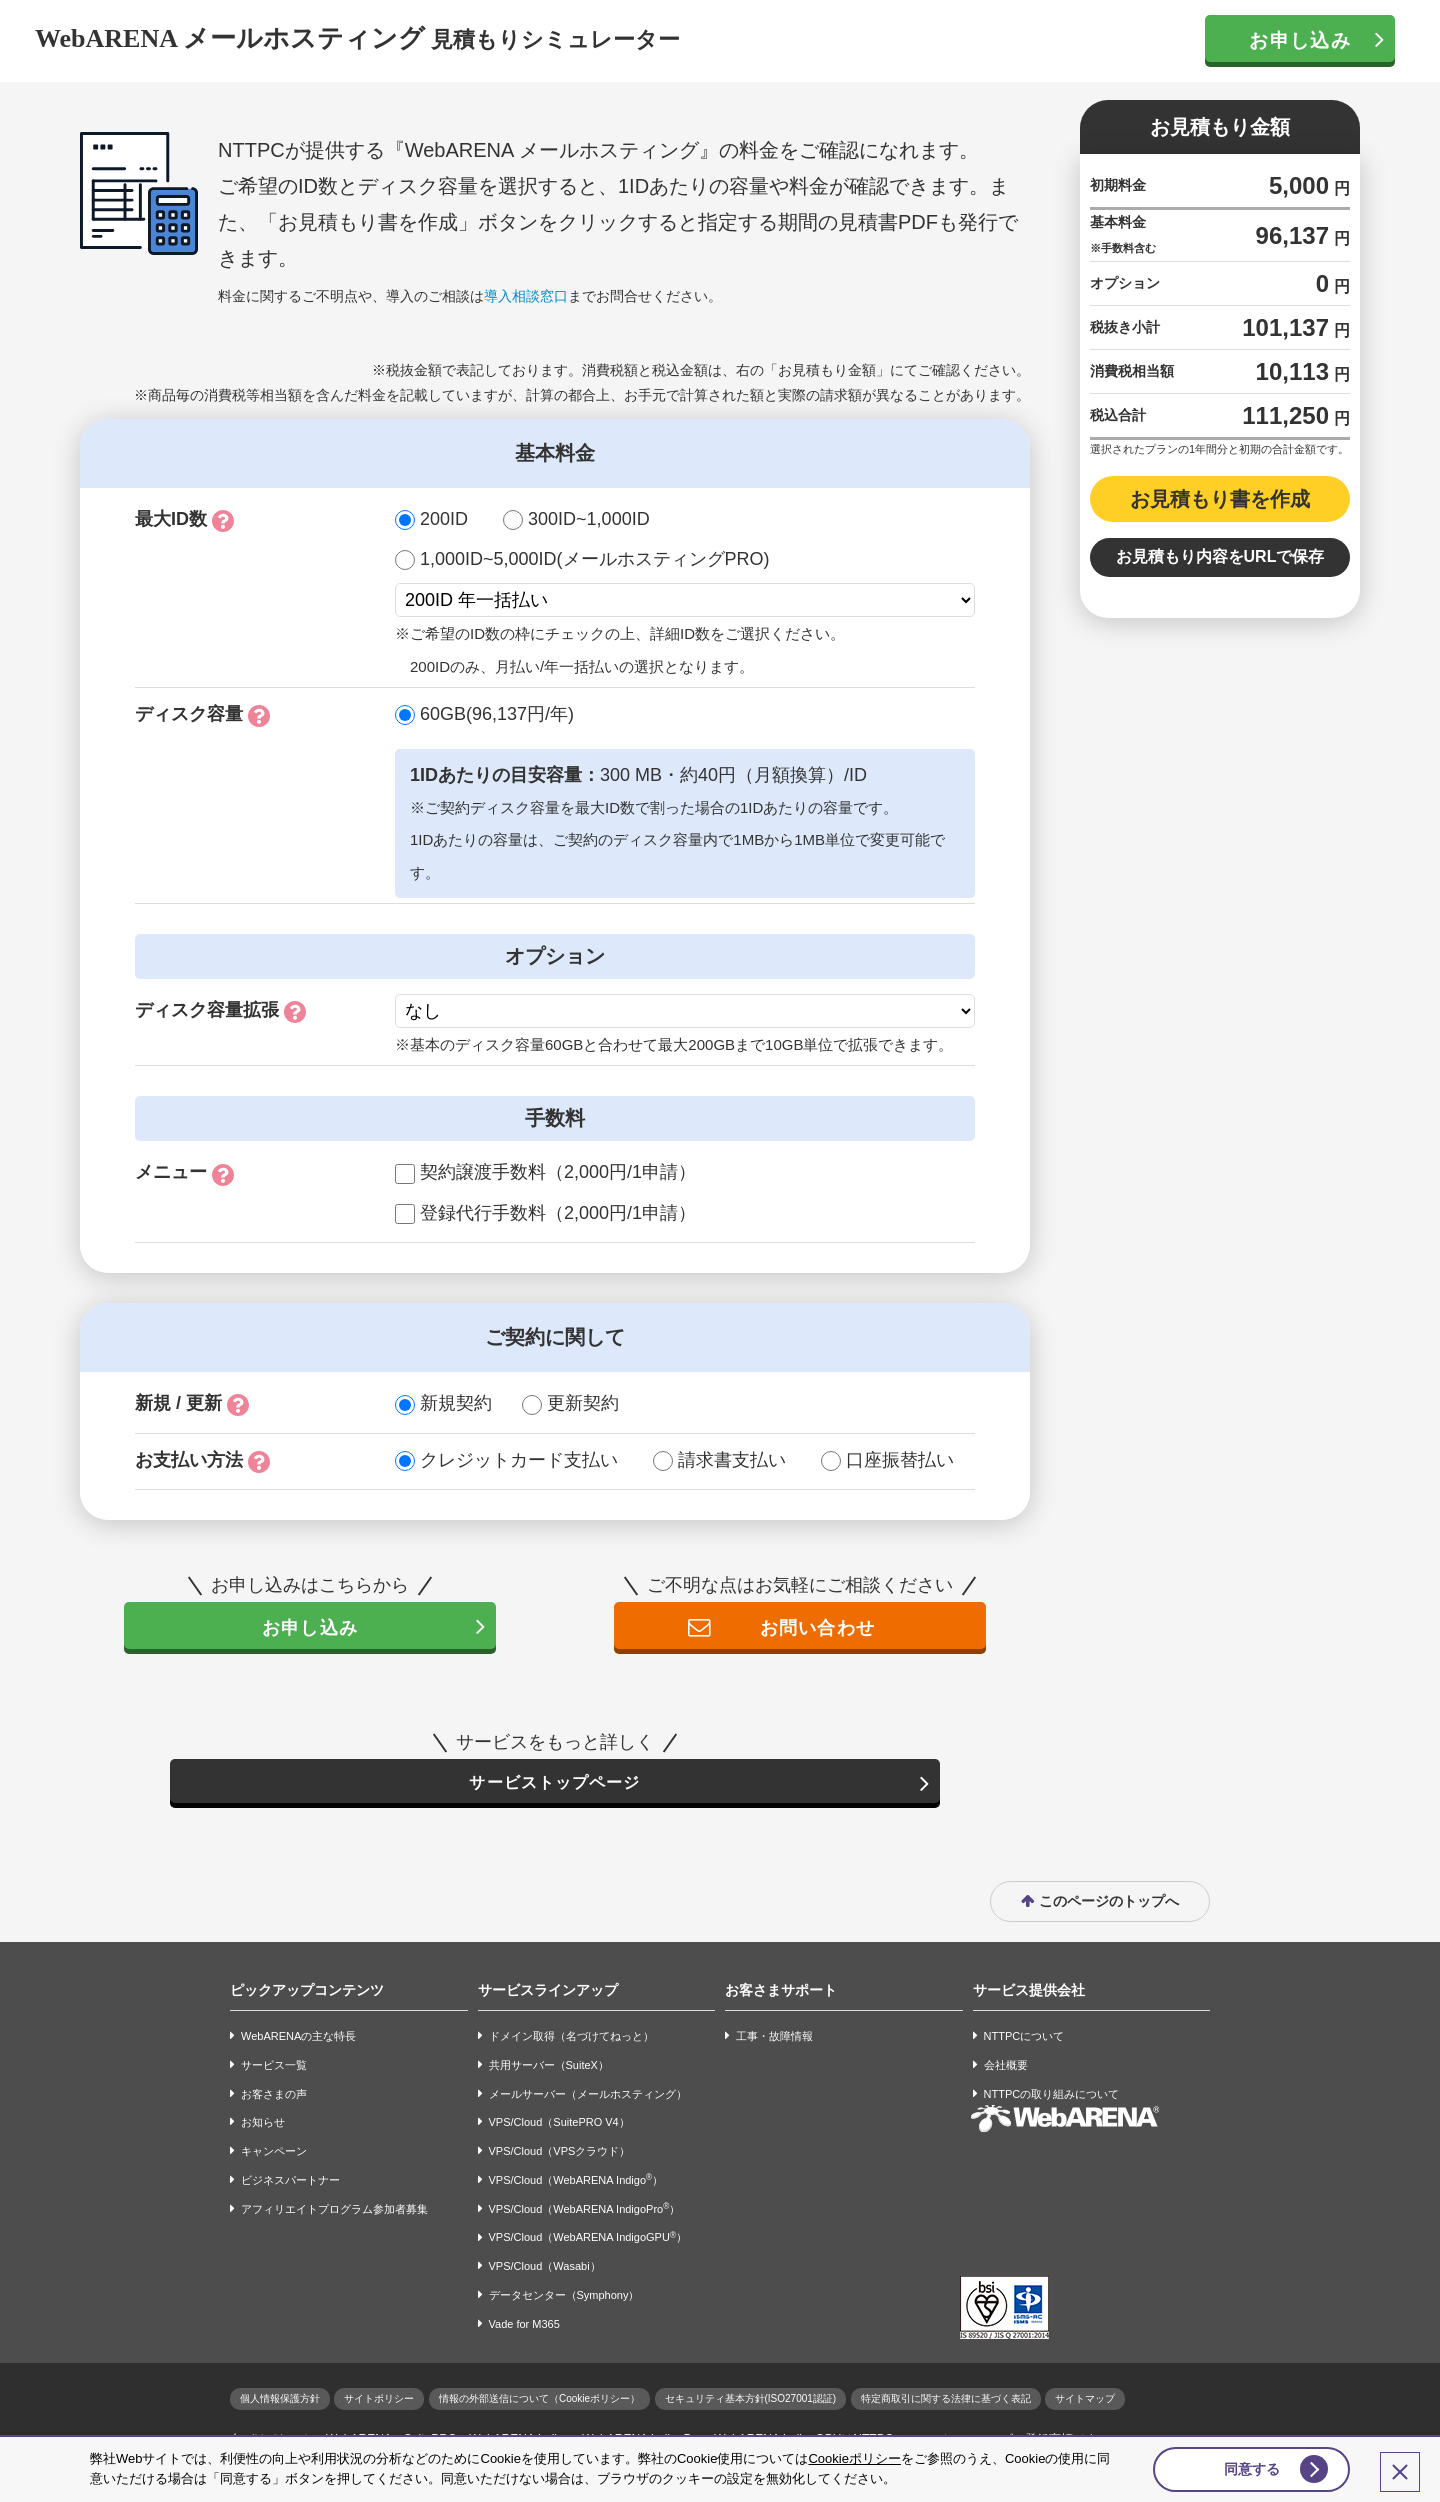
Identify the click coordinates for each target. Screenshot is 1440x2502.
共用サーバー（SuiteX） (549, 2068)
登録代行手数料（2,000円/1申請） (558, 1213)
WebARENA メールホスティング (230, 38)
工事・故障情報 (774, 2039)
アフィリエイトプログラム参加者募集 (334, 2212)
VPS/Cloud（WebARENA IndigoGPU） (588, 2240)
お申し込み (1300, 40)
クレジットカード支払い (519, 1460)
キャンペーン (274, 2154)
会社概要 (1006, 2068)
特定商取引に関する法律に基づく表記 (946, 2401)
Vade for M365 (524, 2327)
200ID (444, 519)
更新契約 (583, 1403)
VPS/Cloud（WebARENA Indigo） (576, 2182)
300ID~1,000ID (589, 519)
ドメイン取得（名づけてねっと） (571, 2039)
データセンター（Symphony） (564, 2298)
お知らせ (263, 2126)
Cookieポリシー (854, 2455)
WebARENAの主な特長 (298, 2039)
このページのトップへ (1109, 1904)
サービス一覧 (274, 2068)
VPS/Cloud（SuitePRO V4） (559, 2126)
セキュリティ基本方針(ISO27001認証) (751, 2401)
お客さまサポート (781, 1993)
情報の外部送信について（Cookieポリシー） (539, 2401)
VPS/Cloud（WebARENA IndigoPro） (585, 2211)
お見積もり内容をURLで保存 (1220, 556)
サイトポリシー (379, 2401)
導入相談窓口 (526, 296)
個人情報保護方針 (280, 2401)
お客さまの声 (274, 2097)
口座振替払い (900, 1460)
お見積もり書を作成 (1220, 499)
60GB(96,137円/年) (497, 714)
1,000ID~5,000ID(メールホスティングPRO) (595, 559)
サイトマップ (1085, 2401)
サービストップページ (554, 1784)
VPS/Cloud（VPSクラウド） (560, 2154)
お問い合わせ (816, 1627)
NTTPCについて (1024, 2039)
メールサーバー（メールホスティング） (588, 2097)
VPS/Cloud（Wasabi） (545, 2270)
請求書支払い (732, 1460)
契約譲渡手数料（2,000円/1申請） (558, 1172)
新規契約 (456, 1403)
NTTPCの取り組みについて (1052, 2097)
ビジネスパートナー (290, 2183)
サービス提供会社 (1029, 1993)
